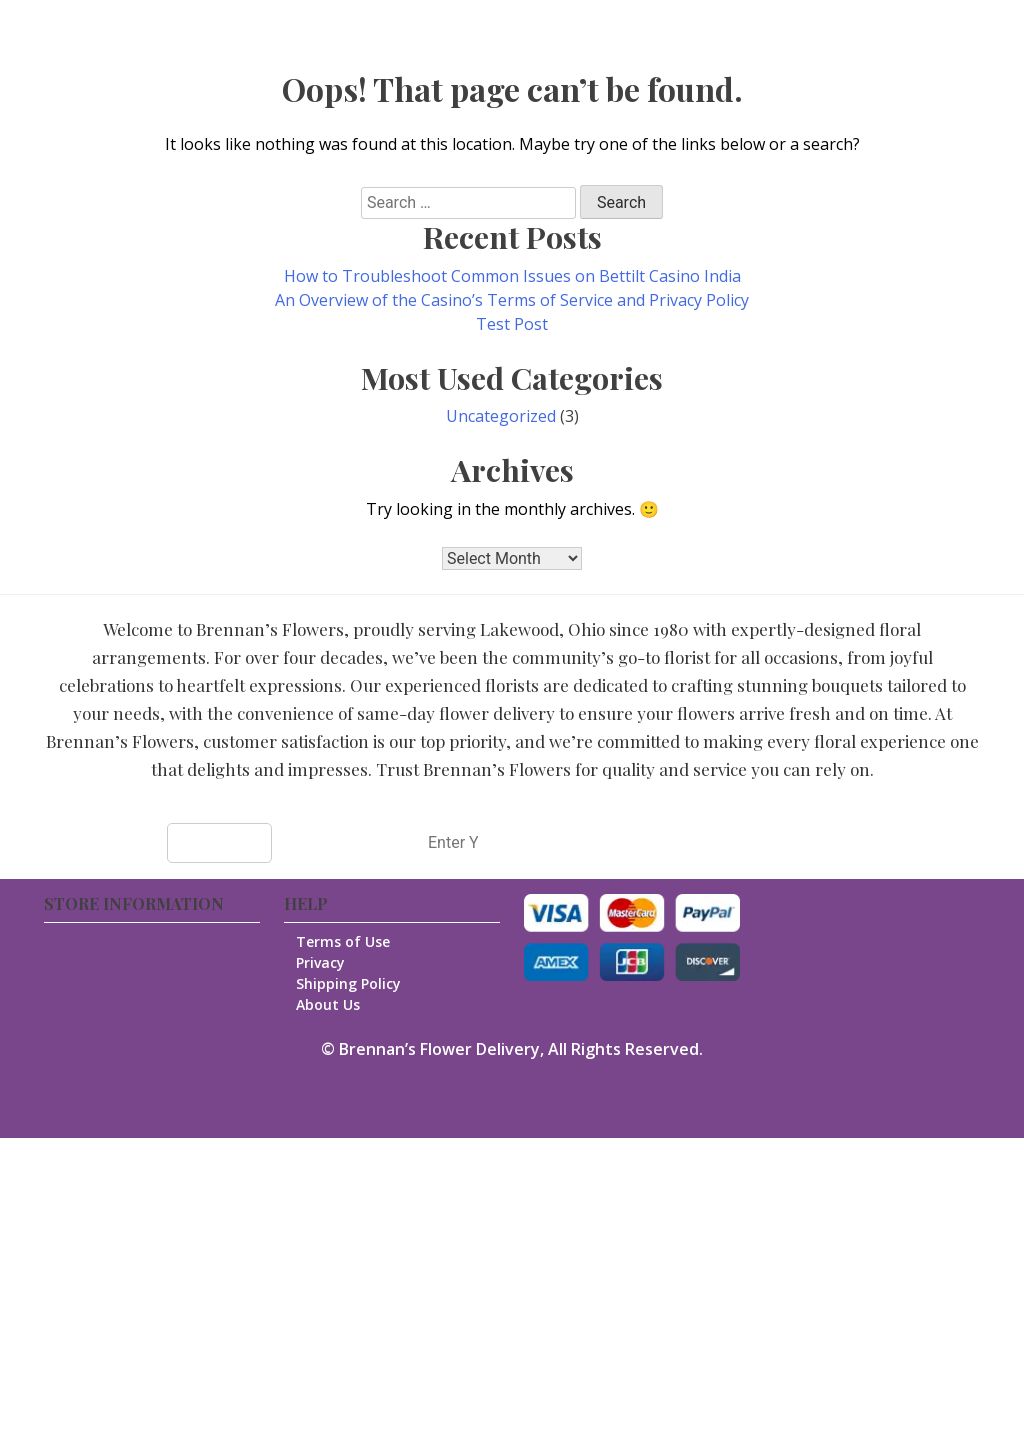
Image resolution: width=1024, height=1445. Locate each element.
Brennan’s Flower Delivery (439, 1049)
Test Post (512, 324)
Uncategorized (501, 416)
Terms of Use (346, 941)
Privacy (323, 962)
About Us (331, 1004)
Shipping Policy (351, 983)
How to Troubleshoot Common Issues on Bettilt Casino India (512, 276)
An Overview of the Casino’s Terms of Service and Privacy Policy (512, 300)
